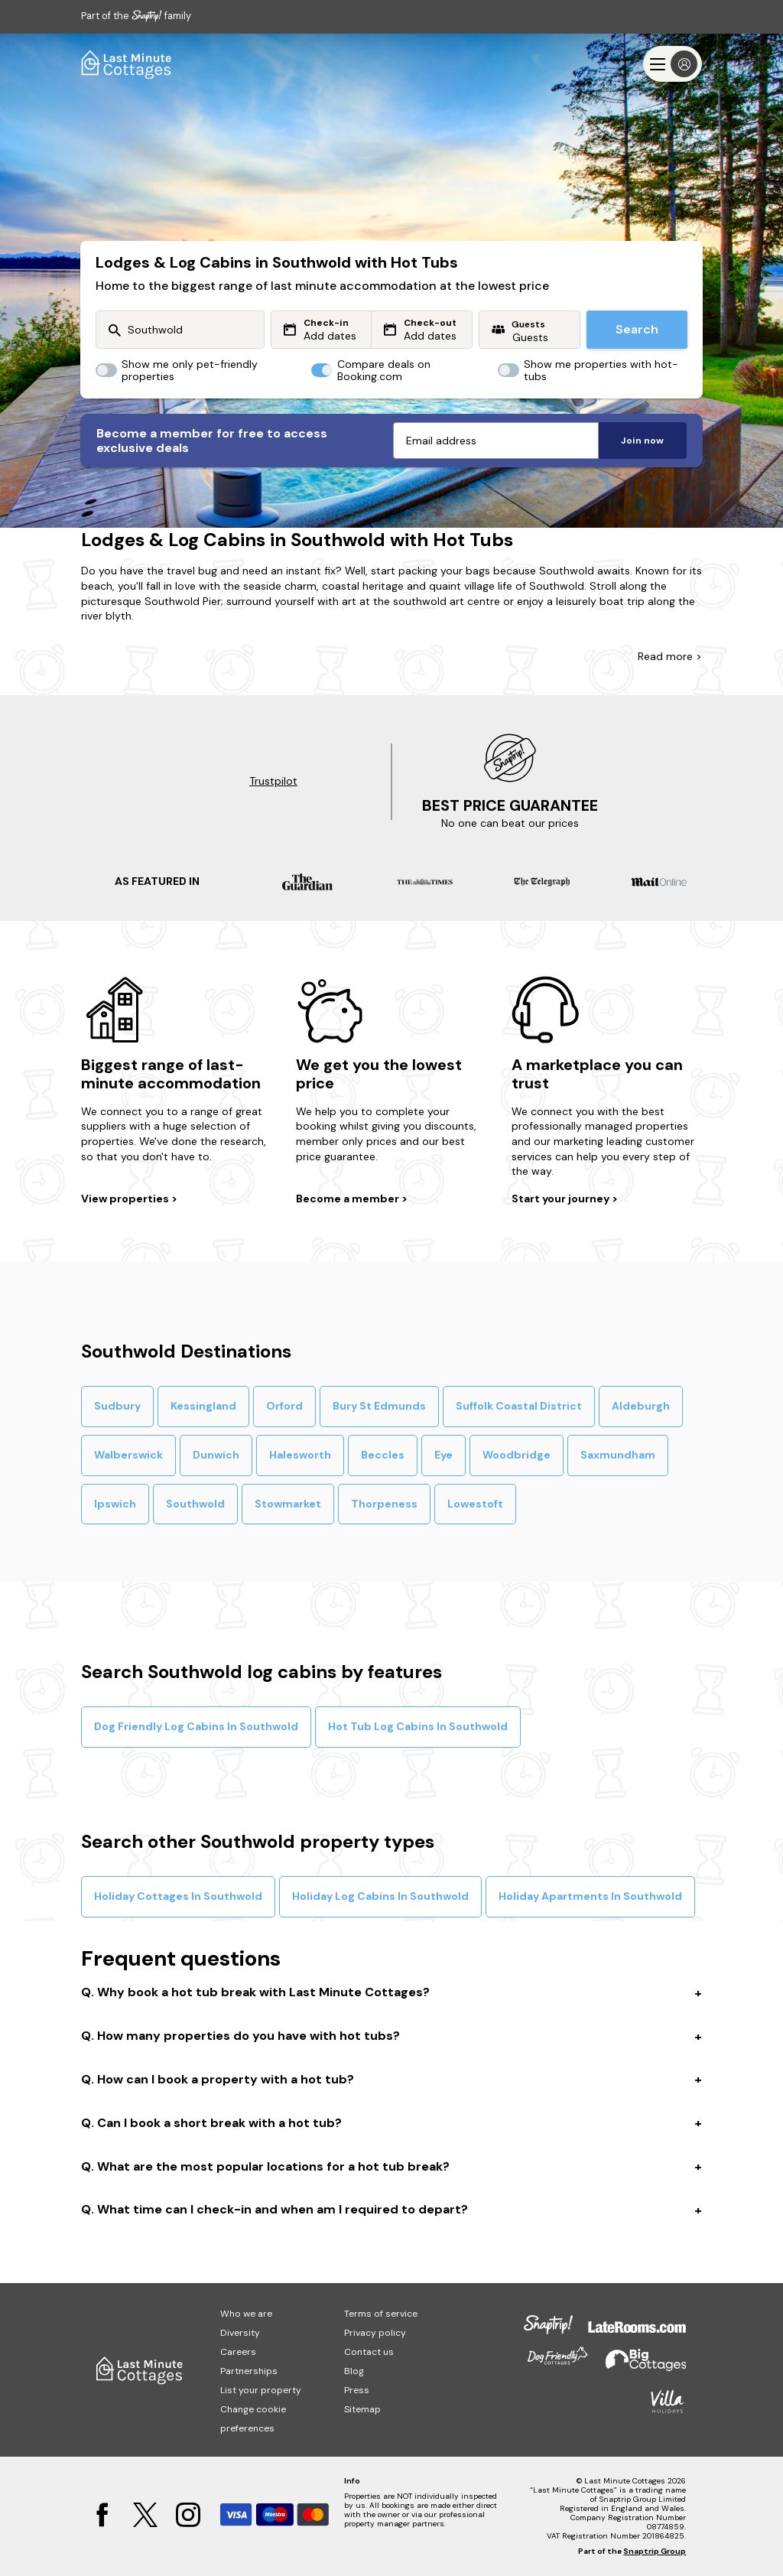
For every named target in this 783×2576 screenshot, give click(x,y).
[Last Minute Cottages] (127, 64)
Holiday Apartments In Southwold (590, 1896)
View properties (126, 1198)
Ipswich (115, 1504)
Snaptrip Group (654, 2551)
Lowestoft (475, 1504)
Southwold (195, 1504)
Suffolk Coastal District (519, 1406)
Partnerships (249, 2371)
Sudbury (117, 1406)
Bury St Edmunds (379, 1406)
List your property (260, 2390)
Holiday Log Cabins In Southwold (380, 1896)
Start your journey (562, 1198)
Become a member (348, 1198)
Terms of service (380, 2314)
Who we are (246, 2314)
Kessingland (203, 1406)
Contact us (369, 2352)
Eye (443, 1455)
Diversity (240, 2333)
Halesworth (300, 1455)
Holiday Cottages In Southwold (178, 1896)
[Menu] (672, 64)
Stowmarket (288, 1504)
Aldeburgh (641, 1406)
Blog (354, 2371)
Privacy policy (375, 2333)
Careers (238, 2352)
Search (637, 329)
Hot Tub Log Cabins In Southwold (418, 1726)
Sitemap (362, 2409)
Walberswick (128, 1455)
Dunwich (216, 1455)
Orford (284, 1406)
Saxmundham (617, 1455)
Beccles (382, 1455)
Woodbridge (516, 1455)
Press (356, 2390)
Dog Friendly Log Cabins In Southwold (196, 1726)
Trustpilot (273, 781)
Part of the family (136, 15)
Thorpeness (384, 1504)
